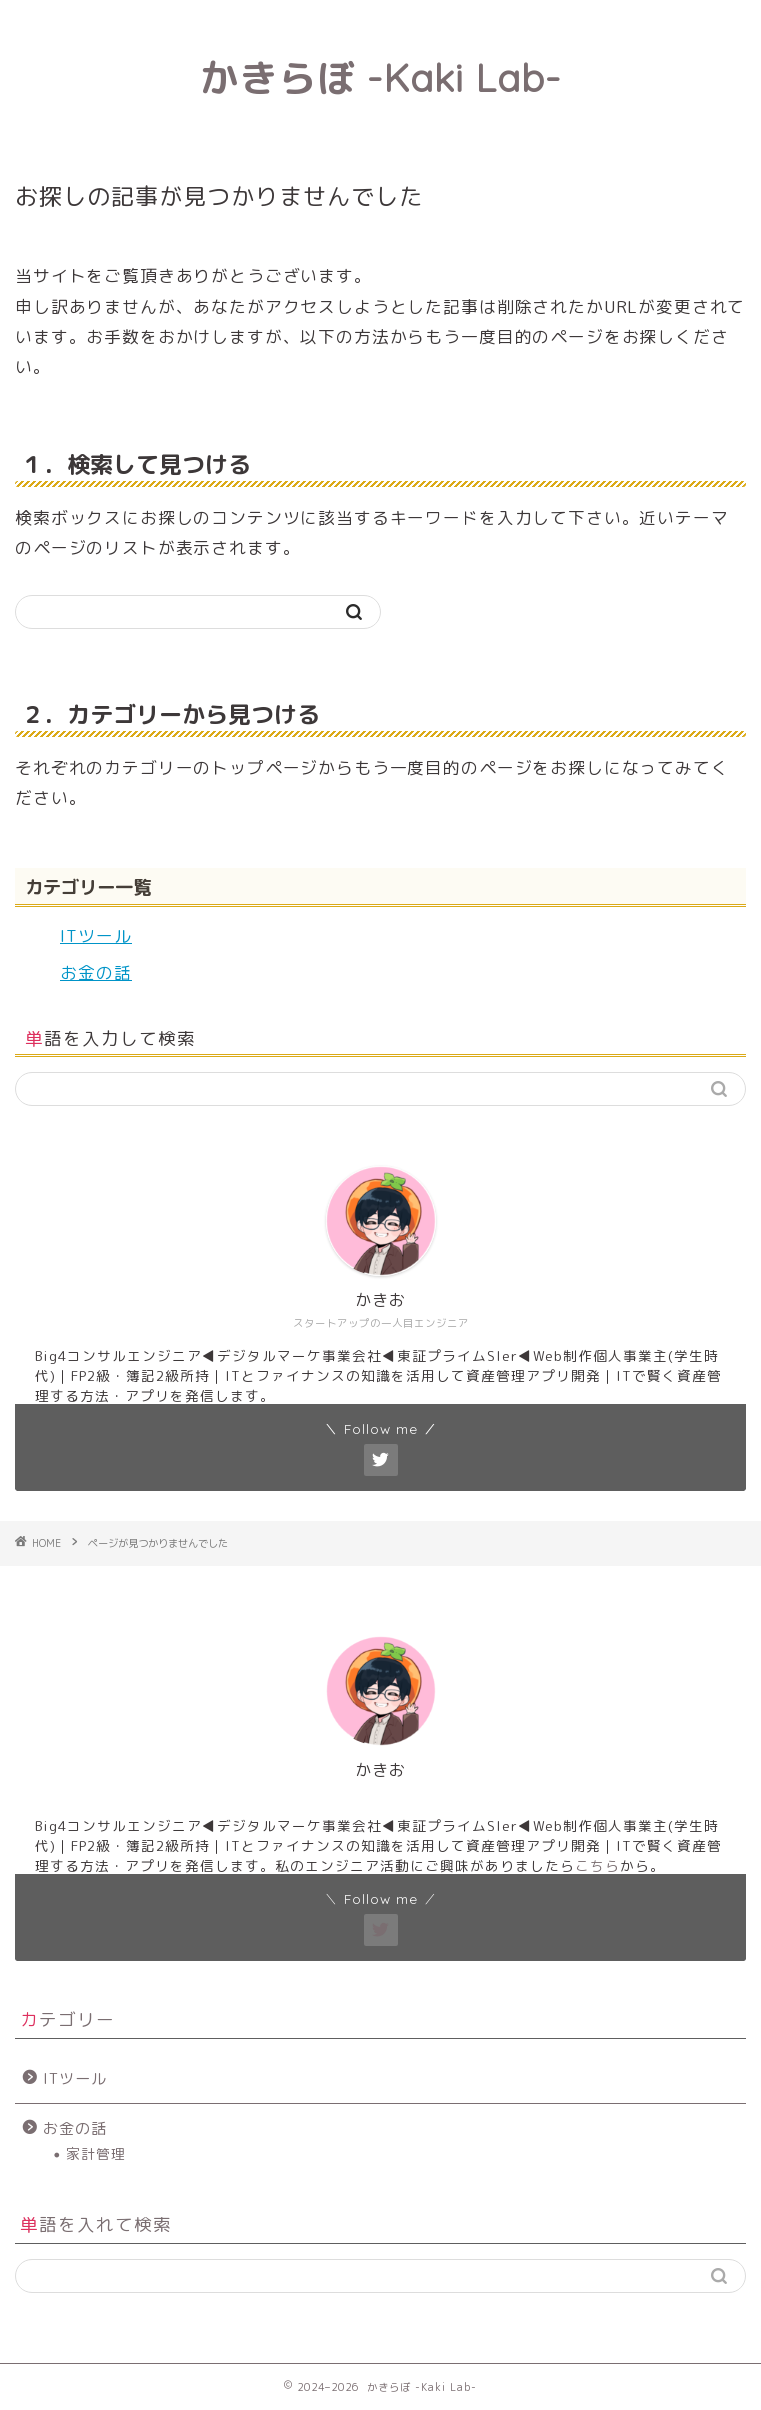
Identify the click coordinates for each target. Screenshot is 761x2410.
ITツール (96, 935)
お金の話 (96, 972)
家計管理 (96, 2153)
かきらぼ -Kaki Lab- (380, 78)
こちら (597, 1865)
